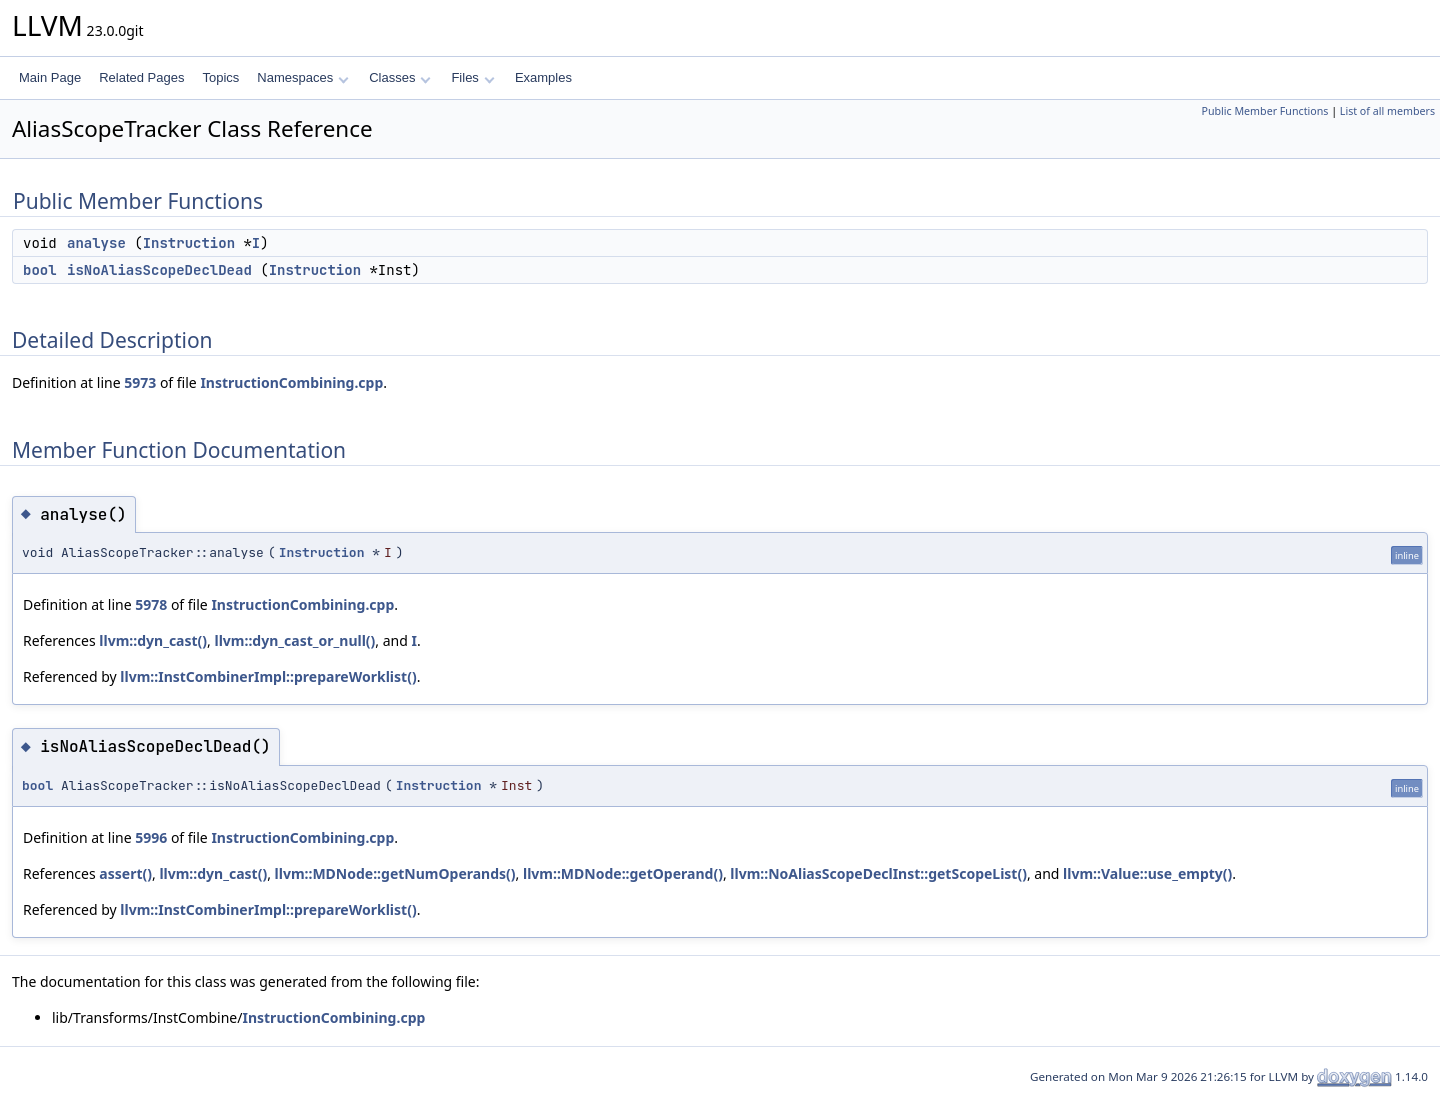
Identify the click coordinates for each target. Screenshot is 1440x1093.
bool (40, 270)
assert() (125, 873)
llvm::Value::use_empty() (1147, 873)
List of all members (1387, 111)
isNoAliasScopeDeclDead (159, 270)
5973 (140, 382)
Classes (400, 77)
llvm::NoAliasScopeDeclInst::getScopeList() (878, 873)
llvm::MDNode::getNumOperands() (395, 873)
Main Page (50, 77)
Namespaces (302, 77)
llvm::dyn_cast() (153, 640)
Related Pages (141, 77)
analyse (96, 243)
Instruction (189, 243)
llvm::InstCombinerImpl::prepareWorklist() (268, 676)
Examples (543, 77)
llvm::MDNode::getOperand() (623, 873)
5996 (151, 837)
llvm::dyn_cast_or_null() (295, 640)
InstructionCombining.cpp (291, 382)
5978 (151, 604)
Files (472, 77)
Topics (220, 77)
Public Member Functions (1264, 111)
